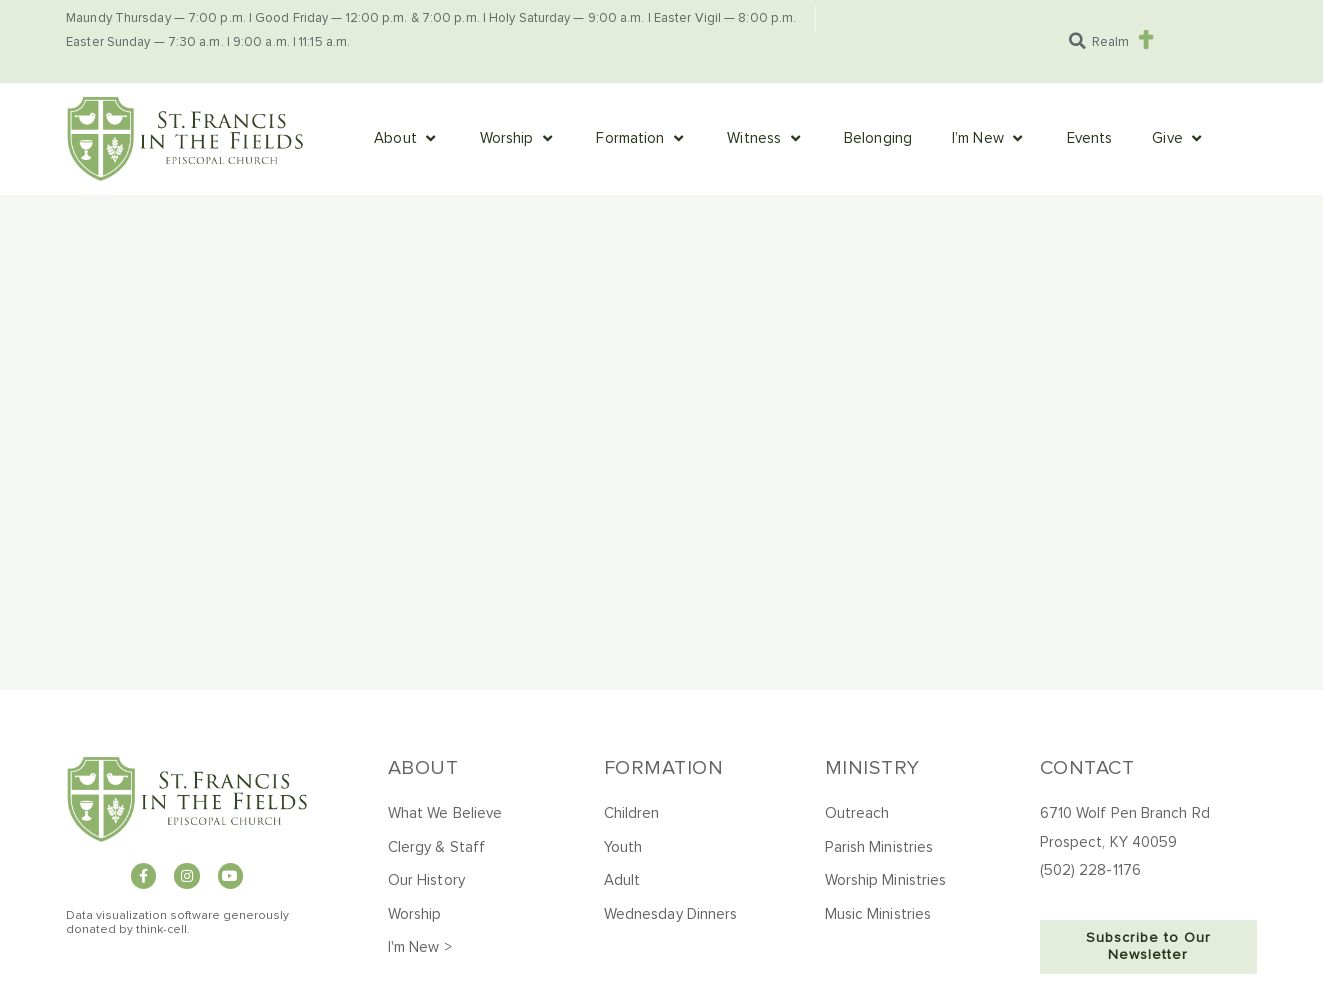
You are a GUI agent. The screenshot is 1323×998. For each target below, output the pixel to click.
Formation (664, 768)
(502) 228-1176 (1090, 870)
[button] (1077, 41)
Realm (1110, 42)
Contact (1087, 768)
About (423, 768)
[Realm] (1145, 39)
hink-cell (163, 930)
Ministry (872, 768)
